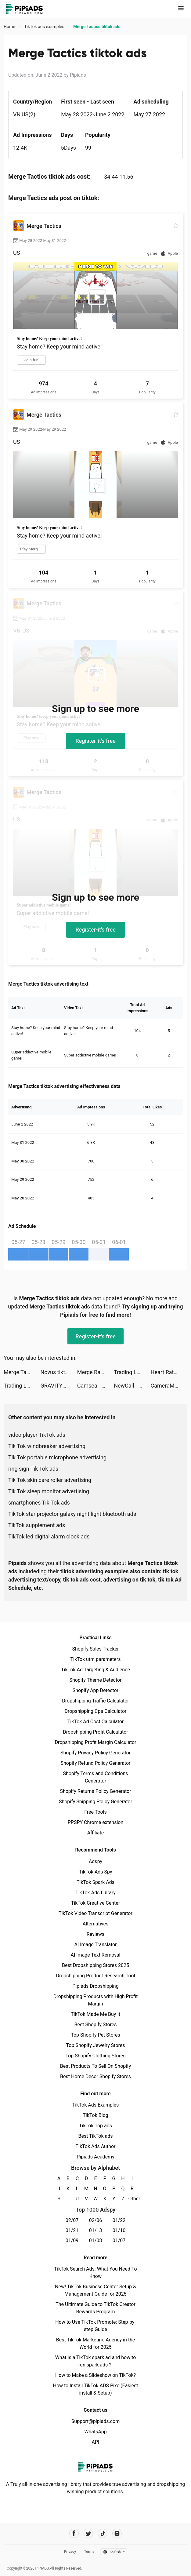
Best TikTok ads (95, 2136)
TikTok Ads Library (95, 1893)
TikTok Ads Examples (95, 2105)
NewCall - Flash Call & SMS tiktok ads (132, 1385)
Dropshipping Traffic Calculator (95, 1701)
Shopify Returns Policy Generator (95, 1791)
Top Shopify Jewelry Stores (95, 2045)
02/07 (72, 2220)
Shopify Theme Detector (95, 1680)
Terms (89, 2551)
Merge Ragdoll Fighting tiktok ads (95, 1372)
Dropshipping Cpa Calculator (96, 1711)
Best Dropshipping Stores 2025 (95, 1965)
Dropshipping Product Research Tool (95, 1976)
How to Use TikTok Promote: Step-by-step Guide (95, 2325)
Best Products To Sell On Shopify (95, 2066)
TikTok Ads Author (96, 2146)
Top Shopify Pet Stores (95, 2035)
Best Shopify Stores (95, 2024)
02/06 (95, 2220)
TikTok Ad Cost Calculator (95, 1721)
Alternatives (96, 1924)
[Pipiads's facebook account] (74, 2533)
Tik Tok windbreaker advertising (46, 1446)
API (95, 2442)
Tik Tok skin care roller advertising (49, 1480)
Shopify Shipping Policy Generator (95, 1801)
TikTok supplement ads (36, 1525)
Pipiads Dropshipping (95, 1986)
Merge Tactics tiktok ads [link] (96, 26)
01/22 (119, 2220)
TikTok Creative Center (95, 1903)
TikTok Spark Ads (95, 1882)
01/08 (95, 2240)
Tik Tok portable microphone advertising (57, 1457)
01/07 (119, 2240)
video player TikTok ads (36, 1435)
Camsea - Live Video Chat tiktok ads (95, 1385)
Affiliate (95, 1833)
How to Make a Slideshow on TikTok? (95, 2375)
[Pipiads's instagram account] (117, 2533)
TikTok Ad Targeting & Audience (95, 1670)
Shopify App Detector (96, 1690)
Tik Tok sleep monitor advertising (48, 1491)
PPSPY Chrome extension (96, 1822)
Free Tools (95, 1812)
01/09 (72, 2240)
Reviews (96, 1934)
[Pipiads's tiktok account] (102, 2533)
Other (132, 2199)
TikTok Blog (95, 2115)
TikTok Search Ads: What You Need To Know (95, 2272)
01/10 (119, 2230)
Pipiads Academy (95, 2157)
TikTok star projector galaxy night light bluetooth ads (72, 1514)
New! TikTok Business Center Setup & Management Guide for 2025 (95, 2290)
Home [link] (10, 26)
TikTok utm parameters (95, 1659)
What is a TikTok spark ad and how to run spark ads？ (95, 2361)
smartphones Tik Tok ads (39, 1502)
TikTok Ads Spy (95, 1872)
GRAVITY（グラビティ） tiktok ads (58, 1385)
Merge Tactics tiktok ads (22, 1372)
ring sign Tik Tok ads (33, 1468)
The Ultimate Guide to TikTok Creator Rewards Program (95, 2308)
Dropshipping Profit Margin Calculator (95, 1742)
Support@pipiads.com (95, 2421)
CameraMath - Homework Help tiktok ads (169, 1385)
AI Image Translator (95, 1944)
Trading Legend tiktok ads (132, 1372)
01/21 (72, 2230)
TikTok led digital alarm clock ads (49, 1536)
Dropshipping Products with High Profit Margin (95, 2000)
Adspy (95, 1861)
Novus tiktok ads (58, 1372)
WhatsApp (95, 2432)
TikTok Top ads (95, 2126)
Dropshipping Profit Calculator (95, 1732)
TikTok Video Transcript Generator (95, 1913)
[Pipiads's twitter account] (88, 2533)
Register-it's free (95, 741)
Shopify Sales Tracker (95, 1649)
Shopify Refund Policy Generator (96, 1763)
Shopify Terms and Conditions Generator (95, 1777)
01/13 (95, 2230)
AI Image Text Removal (96, 1955)
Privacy (70, 2551)
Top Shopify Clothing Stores (95, 2056)
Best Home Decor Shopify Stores (95, 2076)
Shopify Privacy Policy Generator (95, 1753)
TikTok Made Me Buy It (95, 2014)
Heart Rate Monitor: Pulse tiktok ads (169, 1372)
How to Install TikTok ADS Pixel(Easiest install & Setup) (95, 2389)
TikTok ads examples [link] (44, 26)
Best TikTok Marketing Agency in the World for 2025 (95, 2343)
